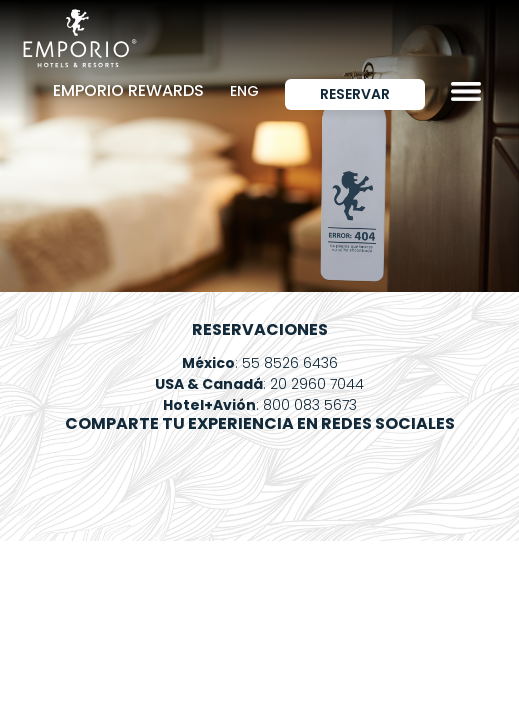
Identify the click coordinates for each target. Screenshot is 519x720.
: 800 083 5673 (260, 405)
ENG (244, 91)
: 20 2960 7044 (259, 384)
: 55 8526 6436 (260, 363)
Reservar (355, 94)
